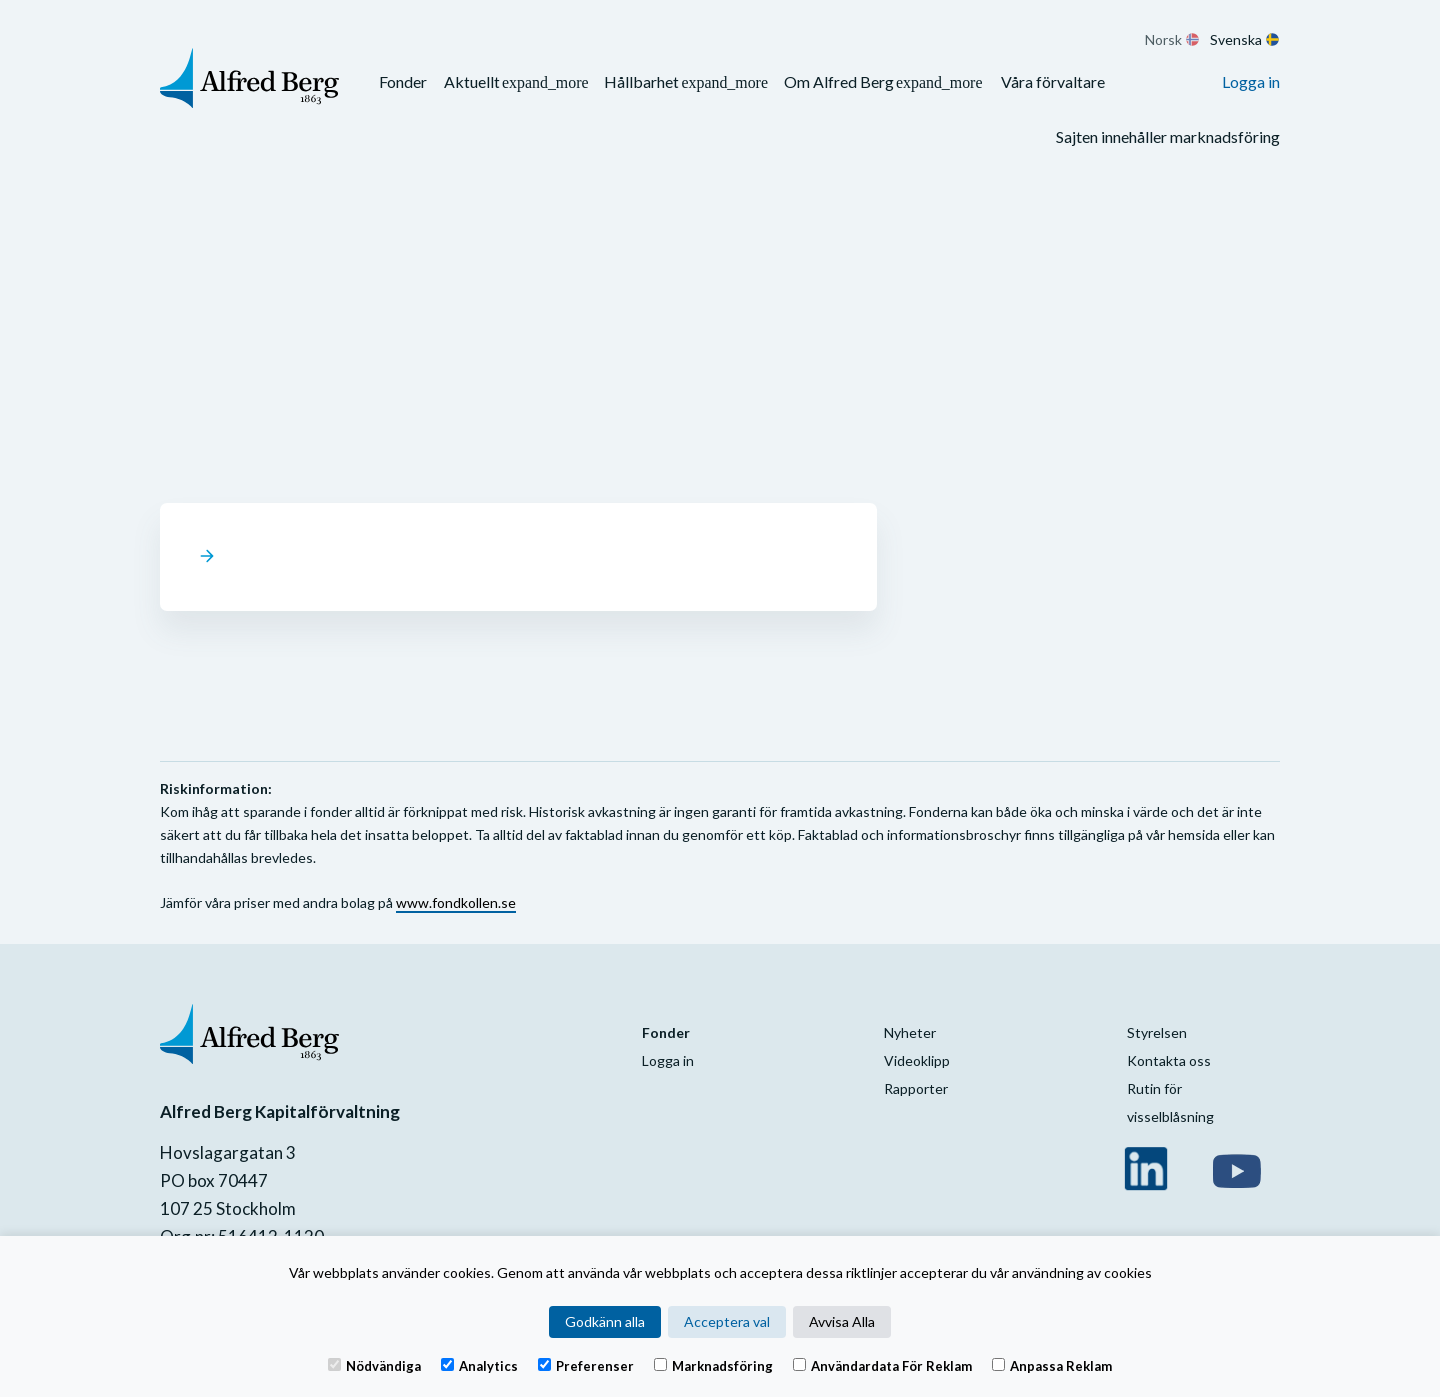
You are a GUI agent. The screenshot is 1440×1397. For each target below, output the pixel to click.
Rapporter (916, 1088)
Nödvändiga (374, 1365)
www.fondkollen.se (456, 902)
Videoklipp (917, 1060)
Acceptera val (727, 1321)
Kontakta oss (1169, 1060)
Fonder (403, 81)
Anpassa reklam (1052, 1365)
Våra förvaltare (1053, 81)
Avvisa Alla (842, 1321)
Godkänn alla (605, 1321)
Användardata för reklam (882, 1365)
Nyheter (910, 1032)
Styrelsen (1157, 1032)
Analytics (479, 1365)
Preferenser (586, 1365)
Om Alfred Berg (839, 81)
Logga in (1251, 81)
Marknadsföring (713, 1365)
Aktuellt (472, 81)
